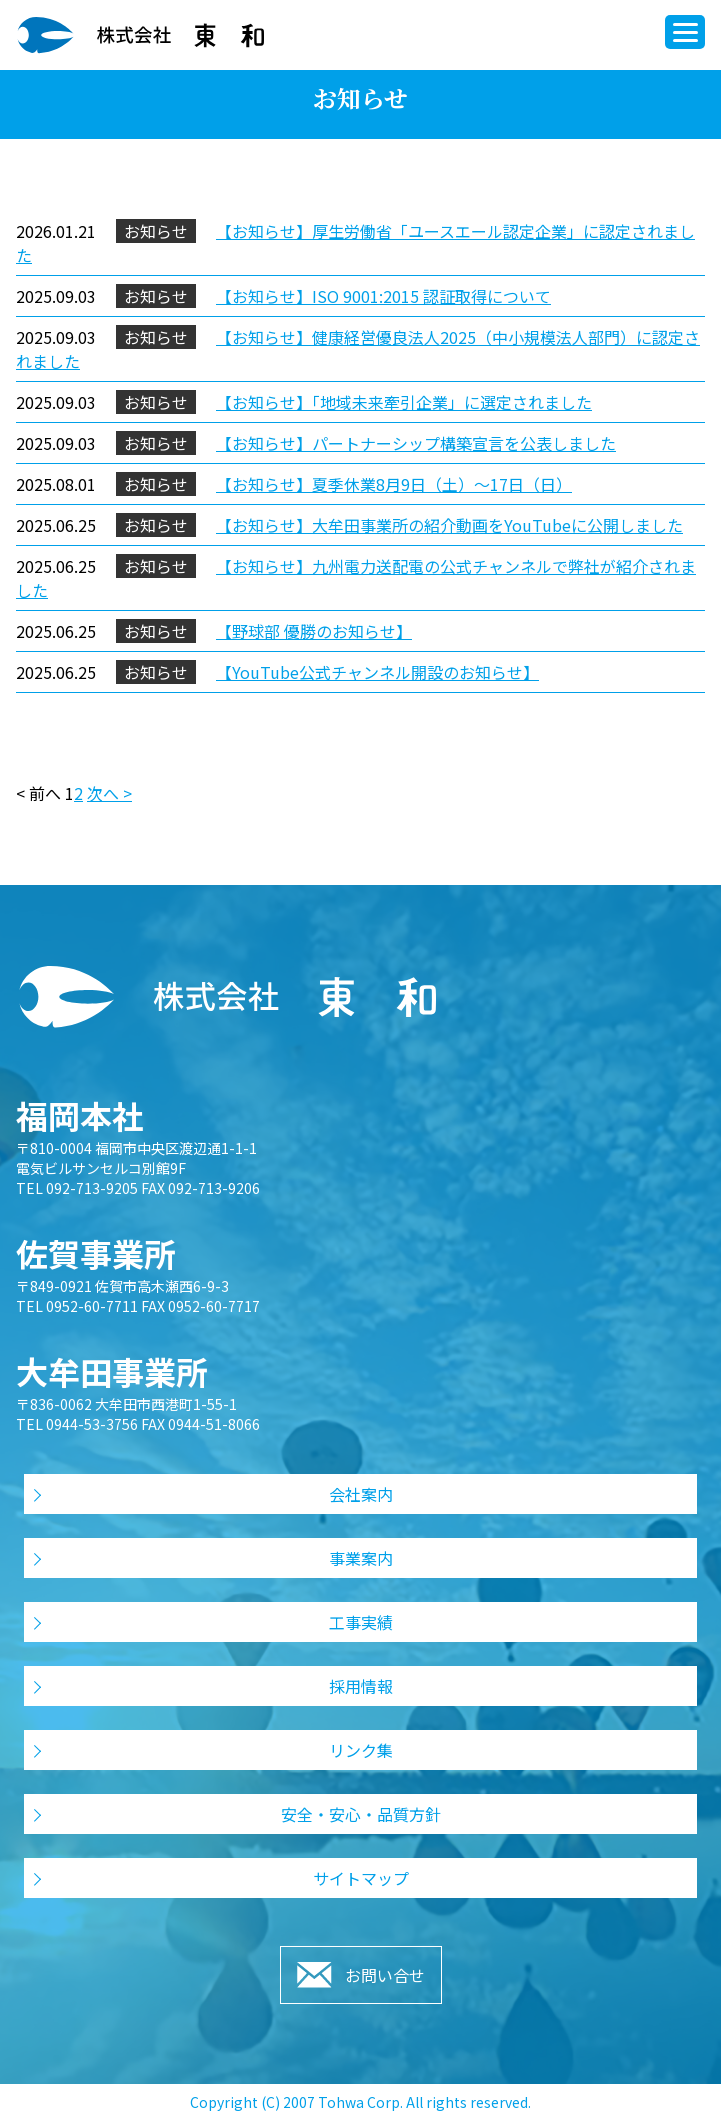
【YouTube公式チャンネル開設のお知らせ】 (377, 672)
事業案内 (361, 1558)
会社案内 (361, 1494)
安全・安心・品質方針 (361, 1814)
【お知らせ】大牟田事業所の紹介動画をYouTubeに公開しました (449, 525)
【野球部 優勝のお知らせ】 (314, 631)
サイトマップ (361, 1878)
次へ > (109, 793)
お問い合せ (385, 1975)
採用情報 (361, 1686)
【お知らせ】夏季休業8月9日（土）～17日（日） (394, 484)
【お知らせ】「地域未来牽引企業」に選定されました (404, 402)
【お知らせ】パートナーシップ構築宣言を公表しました (416, 443)
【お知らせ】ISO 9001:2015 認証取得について (383, 296)
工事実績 (361, 1622)
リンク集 (361, 1750)
